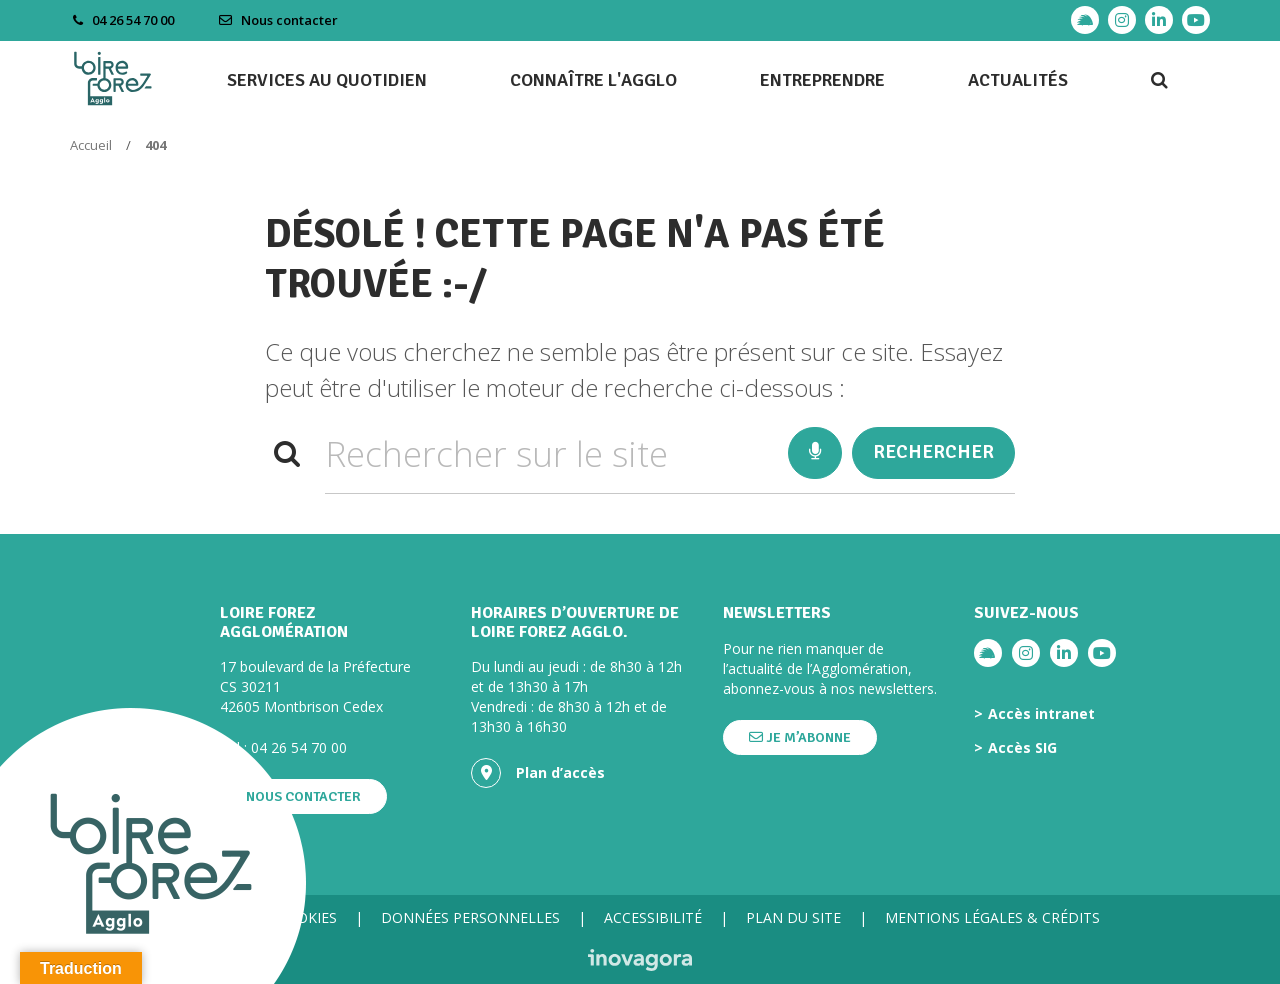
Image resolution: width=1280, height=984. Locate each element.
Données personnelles (470, 917)
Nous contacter (278, 20)
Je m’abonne (800, 737)
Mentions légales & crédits (992, 917)
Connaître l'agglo (593, 80)
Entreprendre (822, 80)
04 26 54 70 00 (299, 747)
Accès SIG (1022, 748)
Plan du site (793, 917)
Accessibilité (653, 917)
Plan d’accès (538, 773)
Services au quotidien (327, 80)
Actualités (1018, 80)
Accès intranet (1041, 714)
